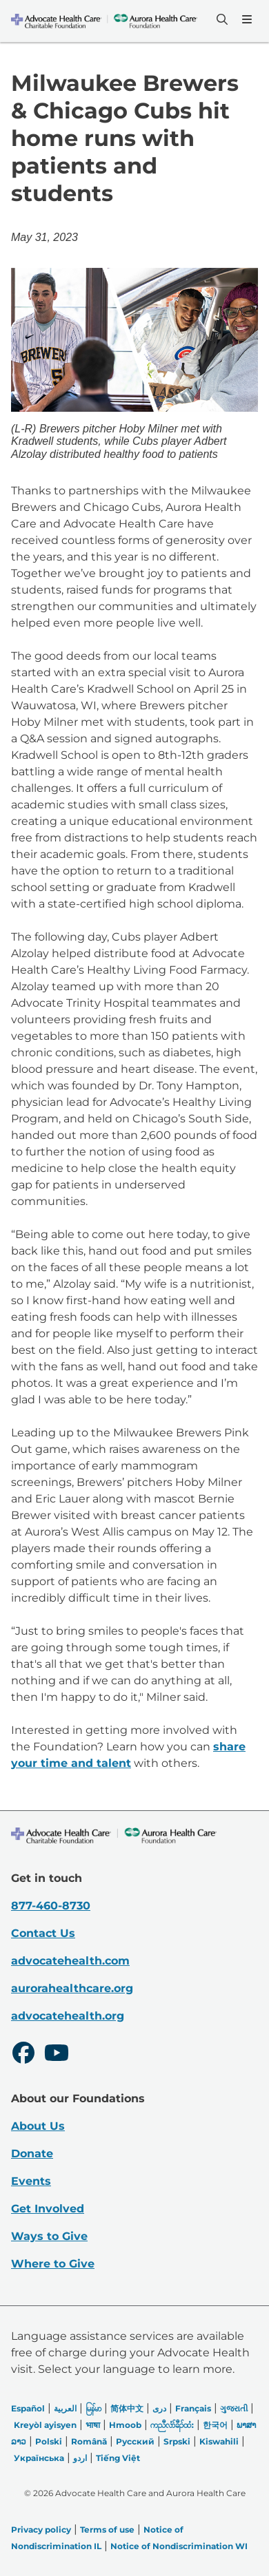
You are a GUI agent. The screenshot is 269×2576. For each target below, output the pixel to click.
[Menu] (245, 19)
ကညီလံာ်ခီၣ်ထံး (172, 2425)
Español (28, 2408)
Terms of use (107, 2529)
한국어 (215, 2425)
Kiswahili (219, 2441)
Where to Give (52, 2263)
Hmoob (125, 2425)
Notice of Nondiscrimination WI (179, 2546)
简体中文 (126, 2408)
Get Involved (47, 2208)
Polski (48, 2441)
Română (89, 2441)
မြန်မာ (93, 2408)
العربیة (65, 2408)
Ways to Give (49, 2236)
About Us (38, 2126)
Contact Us (43, 1933)
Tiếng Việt (118, 2458)
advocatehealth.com (70, 1960)
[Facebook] (23, 2054)
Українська (39, 2458)
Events (31, 2181)
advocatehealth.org (67, 2015)
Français (193, 2408)
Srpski (176, 2441)
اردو (80, 2458)
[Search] (220, 19)
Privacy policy (41, 2529)
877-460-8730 (50, 1905)
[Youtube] (57, 2054)
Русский (135, 2441)
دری (159, 2408)
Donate (32, 2153)
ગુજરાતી (234, 2408)
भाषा (93, 2425)
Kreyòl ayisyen (45, 2425)
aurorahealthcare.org (72, 1988)
